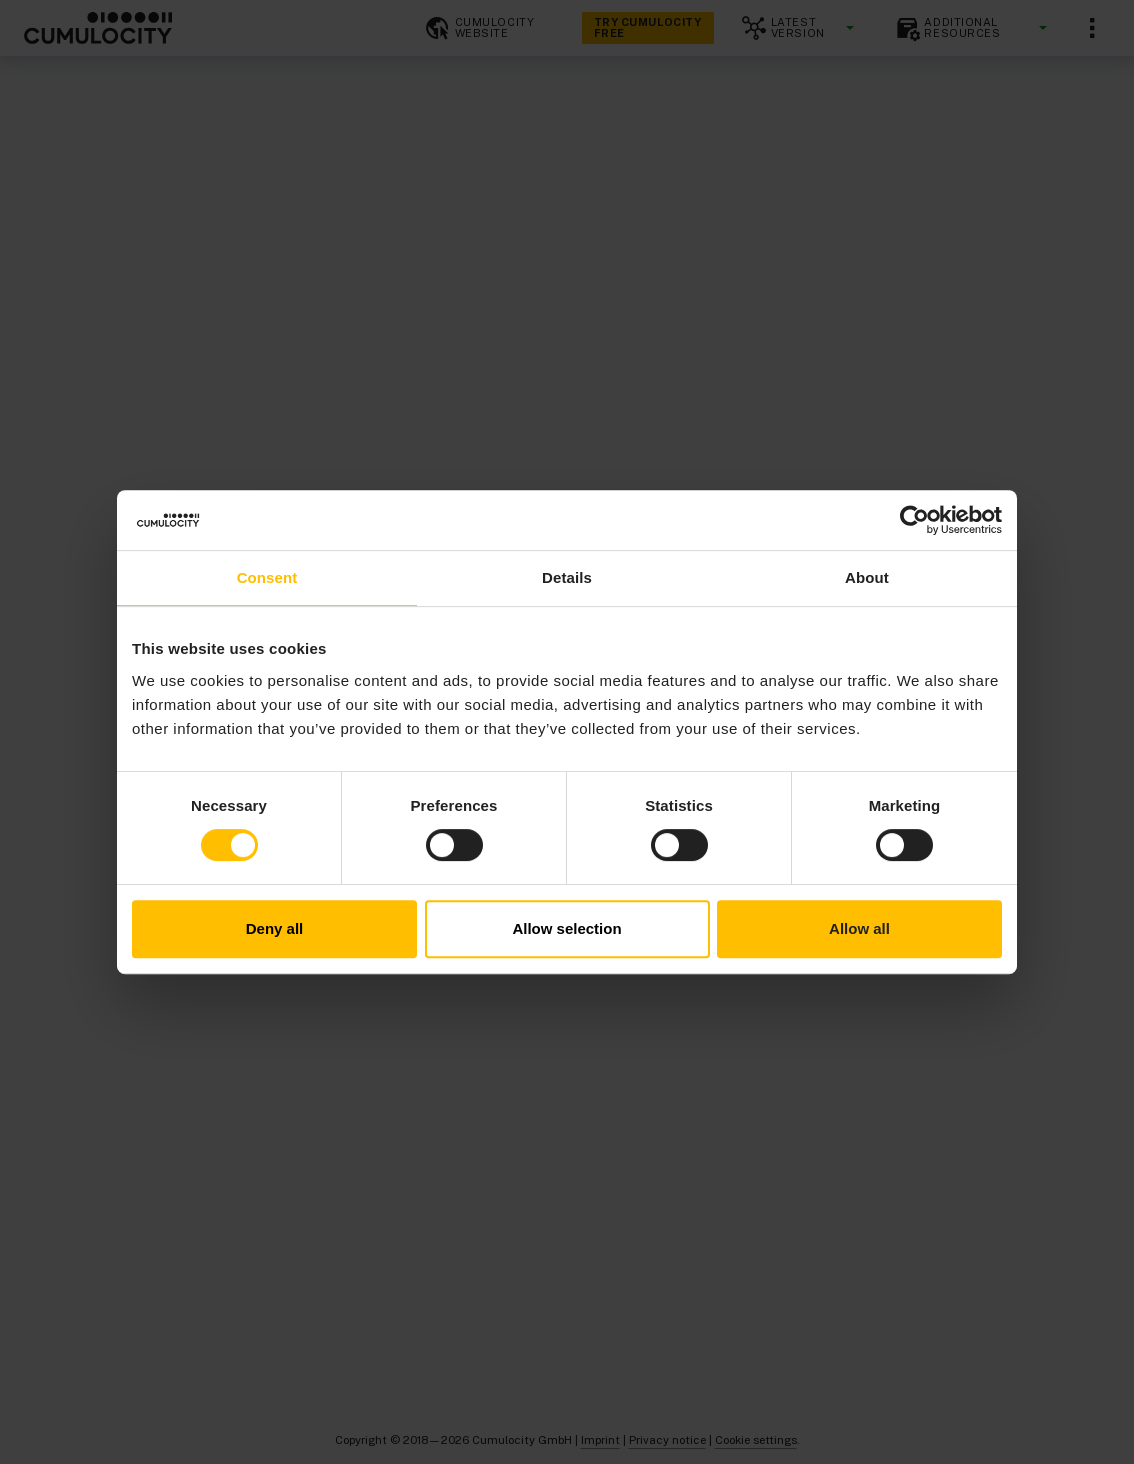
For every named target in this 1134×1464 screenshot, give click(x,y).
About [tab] (867, 577)
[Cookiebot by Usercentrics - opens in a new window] (914, 520)
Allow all (859, 928)
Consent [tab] (267, 577)
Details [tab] (567, 577)
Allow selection (566, 928)
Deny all (275, 928)
